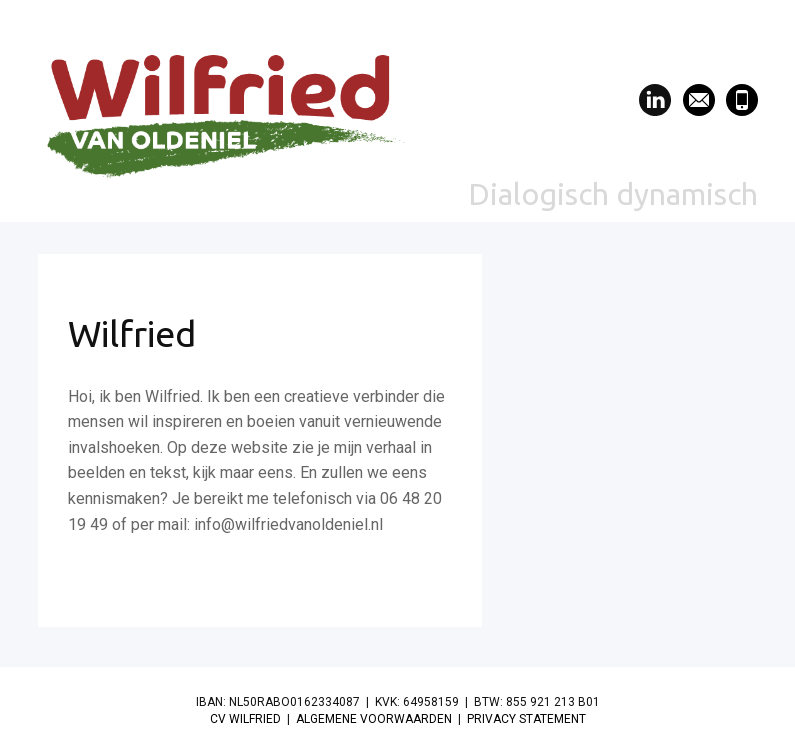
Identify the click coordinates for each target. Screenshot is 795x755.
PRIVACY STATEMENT (526, 719)
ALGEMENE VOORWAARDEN (374, 719)
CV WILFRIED (245, 719)
